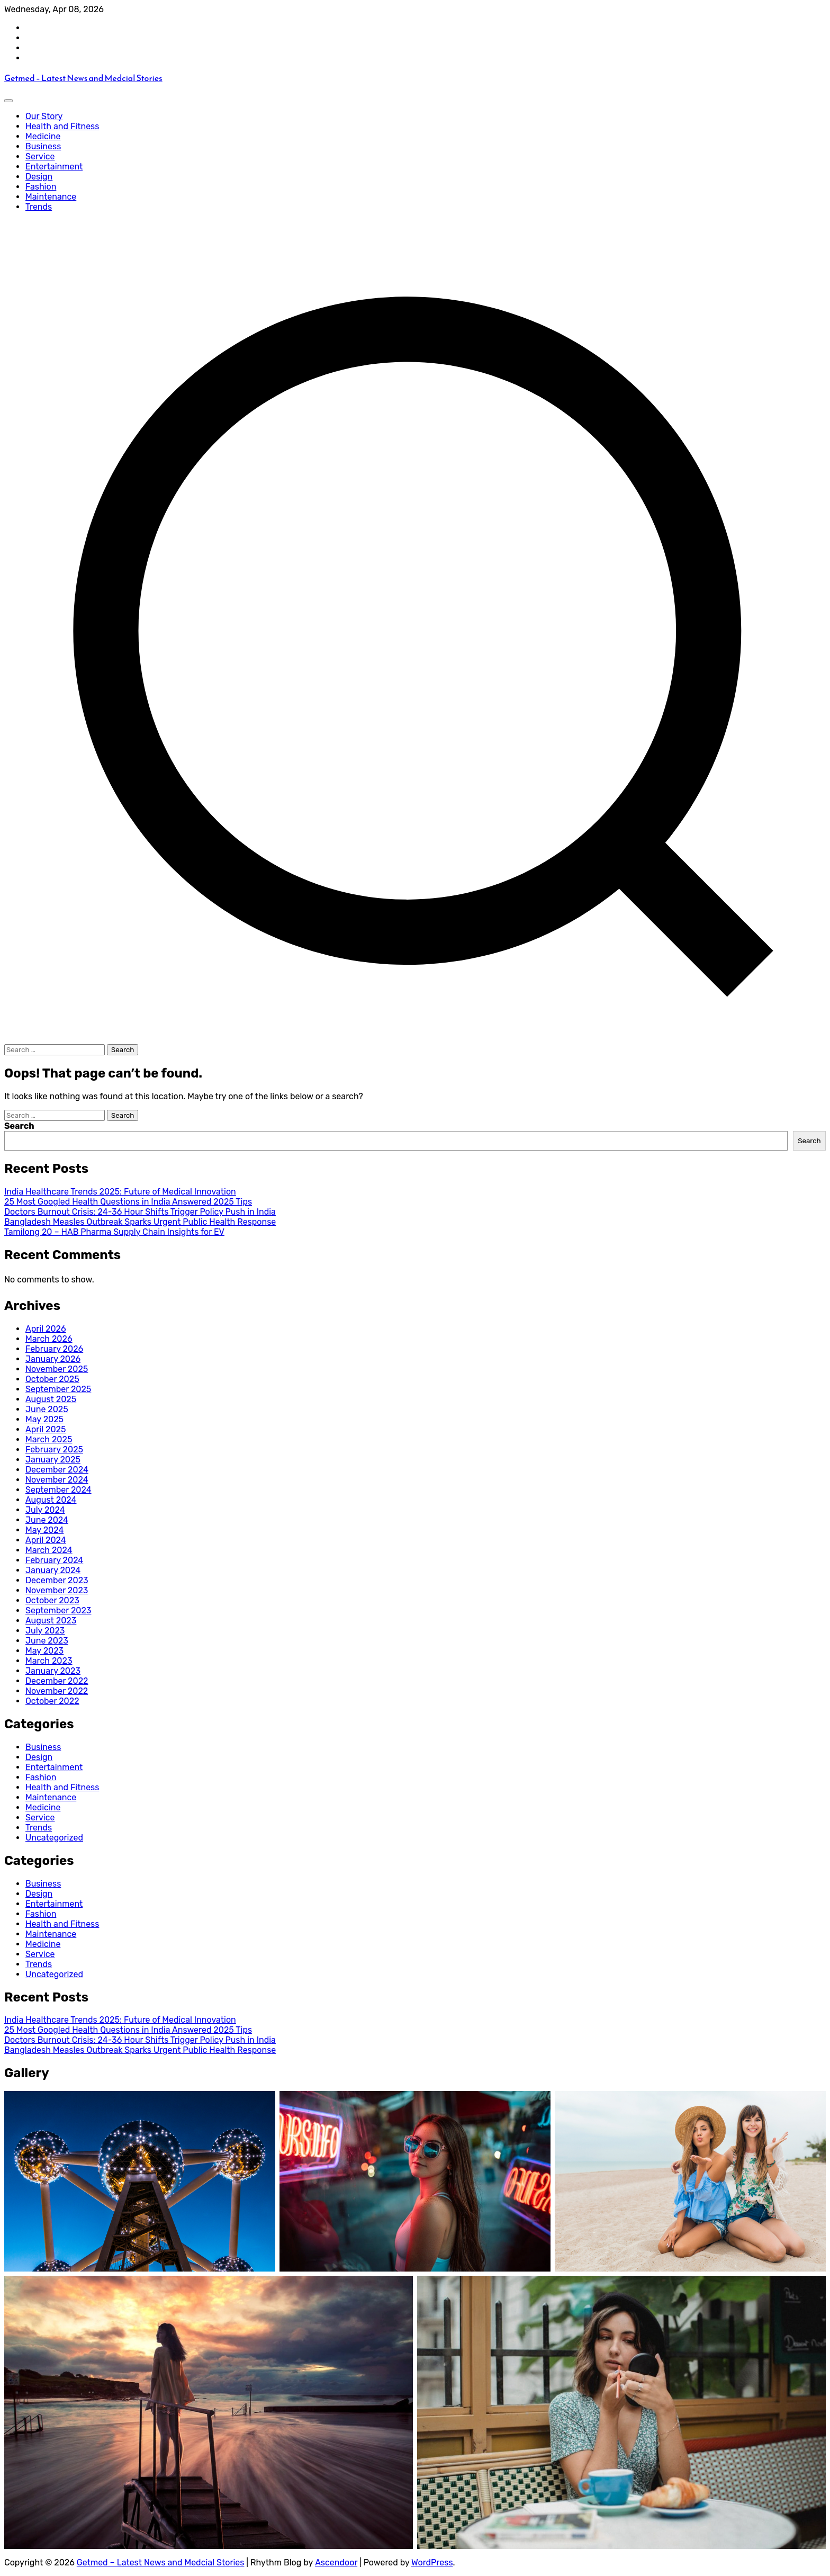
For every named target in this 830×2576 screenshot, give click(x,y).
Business (43, 146)
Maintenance (50, 197)
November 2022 (56, 1691)
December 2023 (56, 1580)
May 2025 (44, 1419)
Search (19, 1126)
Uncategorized (54, 1838)
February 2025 (54, 1449)
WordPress (432, 2562)
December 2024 (56, 1470)
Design (38, 177)
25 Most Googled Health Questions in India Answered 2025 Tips (128, 1202)
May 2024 (44, 1530)
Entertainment (54, 166)
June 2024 (46, 1520)
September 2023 (58, 1610)
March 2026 (49, 1339)
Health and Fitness (62, 126)
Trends (38, 207)
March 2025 (48, 1439)
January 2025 (52, 1460)
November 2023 (56, 1590)
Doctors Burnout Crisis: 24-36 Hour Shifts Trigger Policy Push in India (140, 1212)
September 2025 (58, 1389)
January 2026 (52, 1359)
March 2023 (49, 1661)
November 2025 (56, 1369)
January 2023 (52, 1671)
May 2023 (44, 1651)
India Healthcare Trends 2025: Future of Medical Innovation (120, 1192)
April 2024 (45, 1540)
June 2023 (46, 1641)
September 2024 (58, 1490)
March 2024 (49, 1550)
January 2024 (52, 1570)
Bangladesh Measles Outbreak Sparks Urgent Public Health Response (140, 1222)
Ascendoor (336, 2562)
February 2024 (54, 1560)
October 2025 (52, 1379)
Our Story (43, 116)
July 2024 (45, 1510)
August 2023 (50, 1620)
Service (40, 156)
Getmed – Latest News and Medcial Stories (83, 77)
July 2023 (45, 1631)
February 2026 (54, 1349)
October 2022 (52, 1701)
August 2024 (50, 1500)
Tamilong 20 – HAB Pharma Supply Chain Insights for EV (114, 1232)
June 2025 (46, 1409)
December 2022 (56, 1681)
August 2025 (50, 1399)
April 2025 (45, 1429)
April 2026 (45, 1329)
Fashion (40, 187)
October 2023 (52, 1600)
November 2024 (56, 1480)
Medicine (42, 136)
